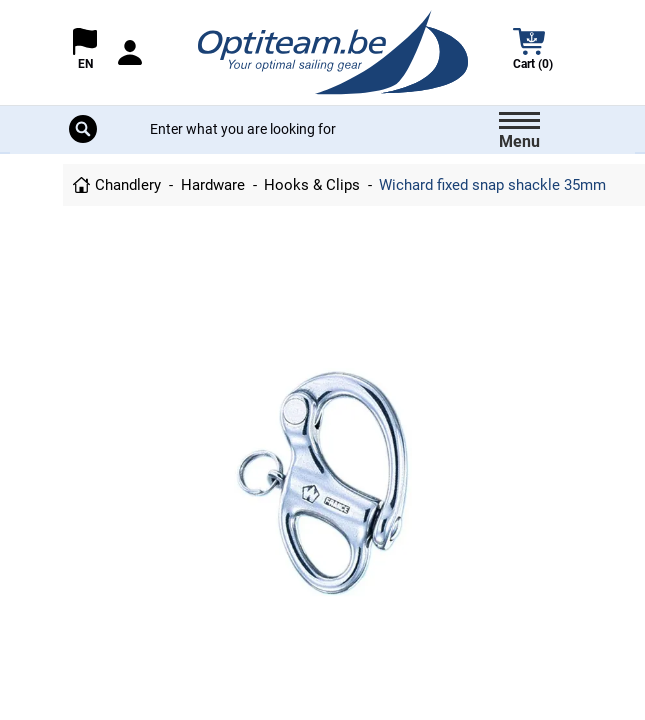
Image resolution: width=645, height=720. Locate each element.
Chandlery (128, 185)
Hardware (213, 185)
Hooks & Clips (312, 185)
